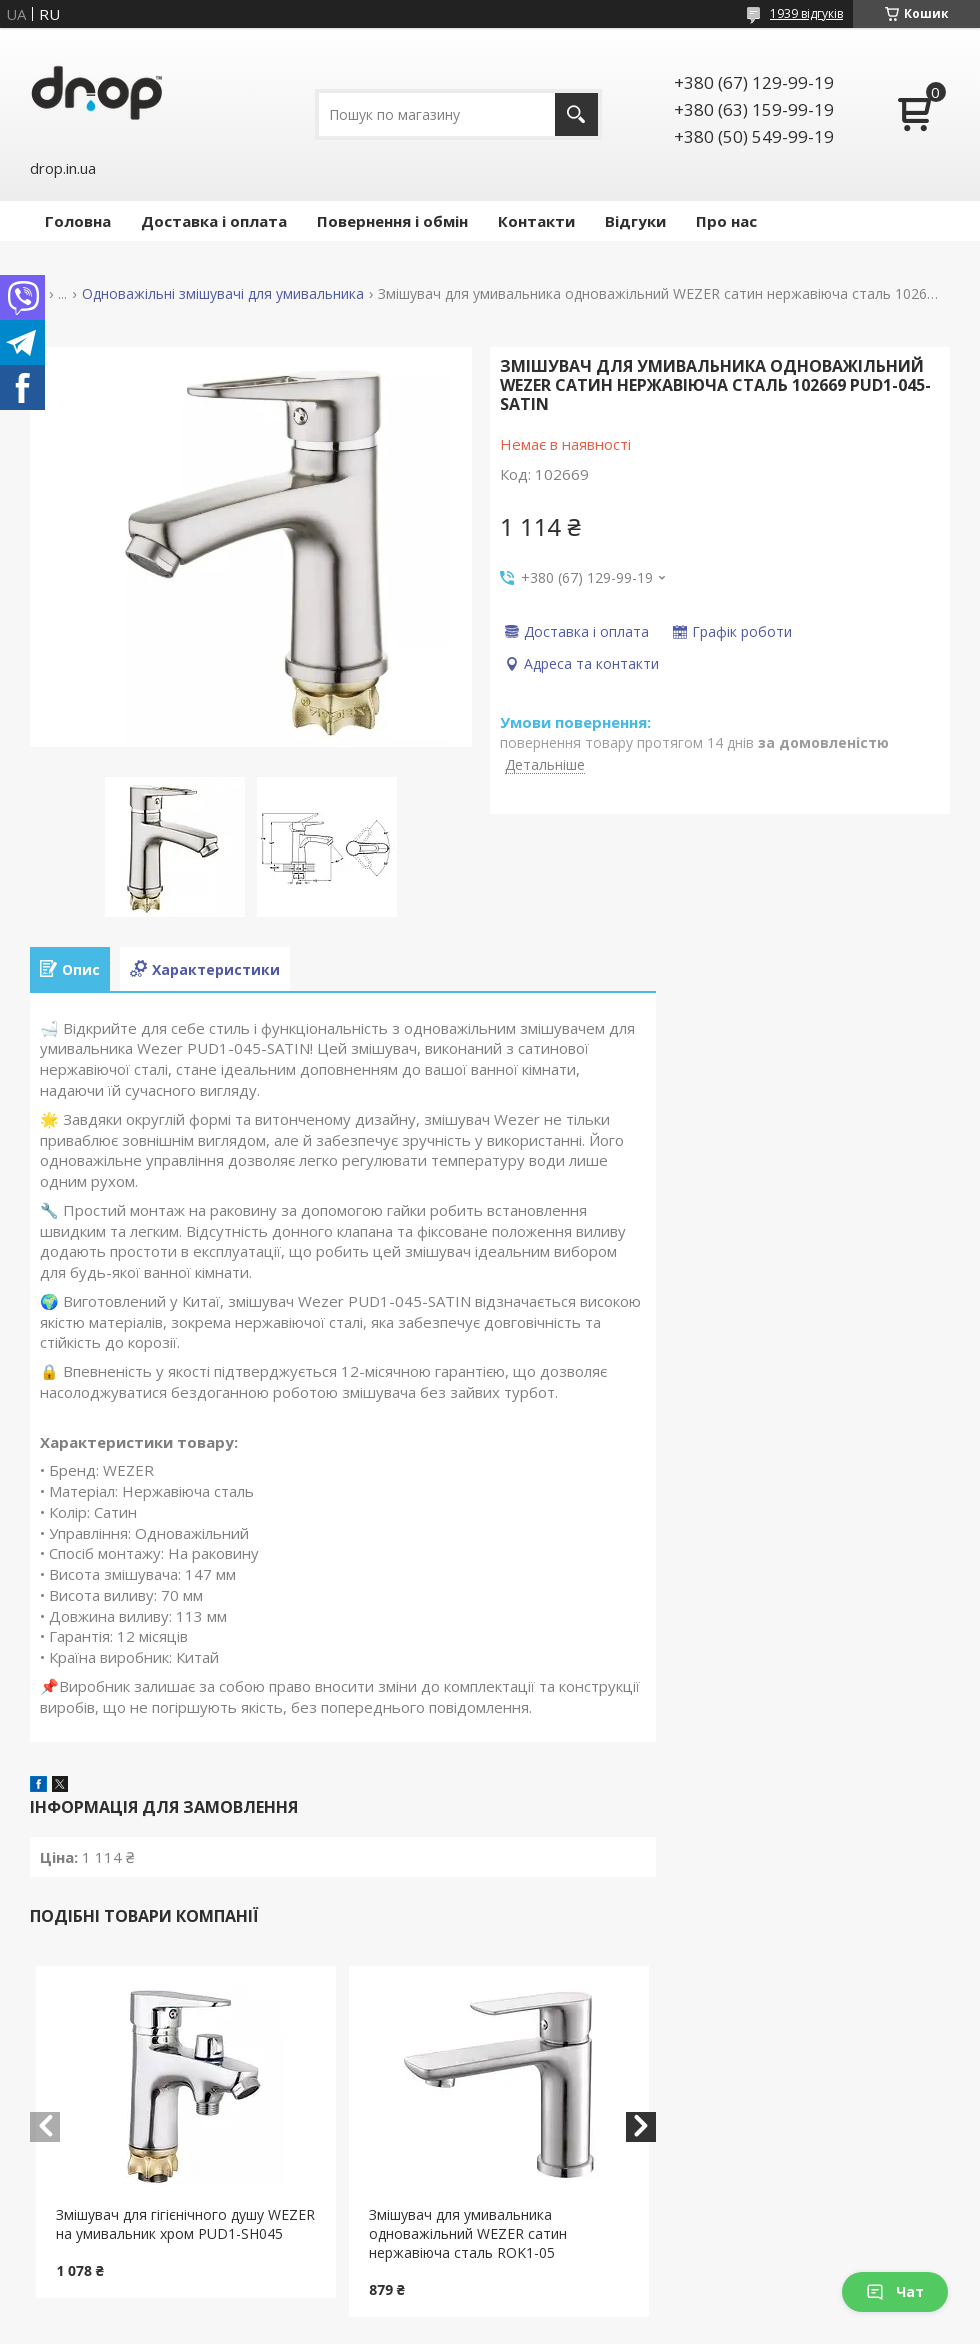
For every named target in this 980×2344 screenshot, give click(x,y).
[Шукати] (576, 114)
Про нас (726, 221)
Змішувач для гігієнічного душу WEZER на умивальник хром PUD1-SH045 (185, 2224)
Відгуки (635, 221)
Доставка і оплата (214, 221)
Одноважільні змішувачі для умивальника (223, 294)
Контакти (536, 221)
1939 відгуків (806, 13)
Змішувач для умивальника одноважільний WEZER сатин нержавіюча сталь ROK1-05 (468, 2233)
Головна (78, 221)
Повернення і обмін (392, 221)
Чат (895, 2291)
